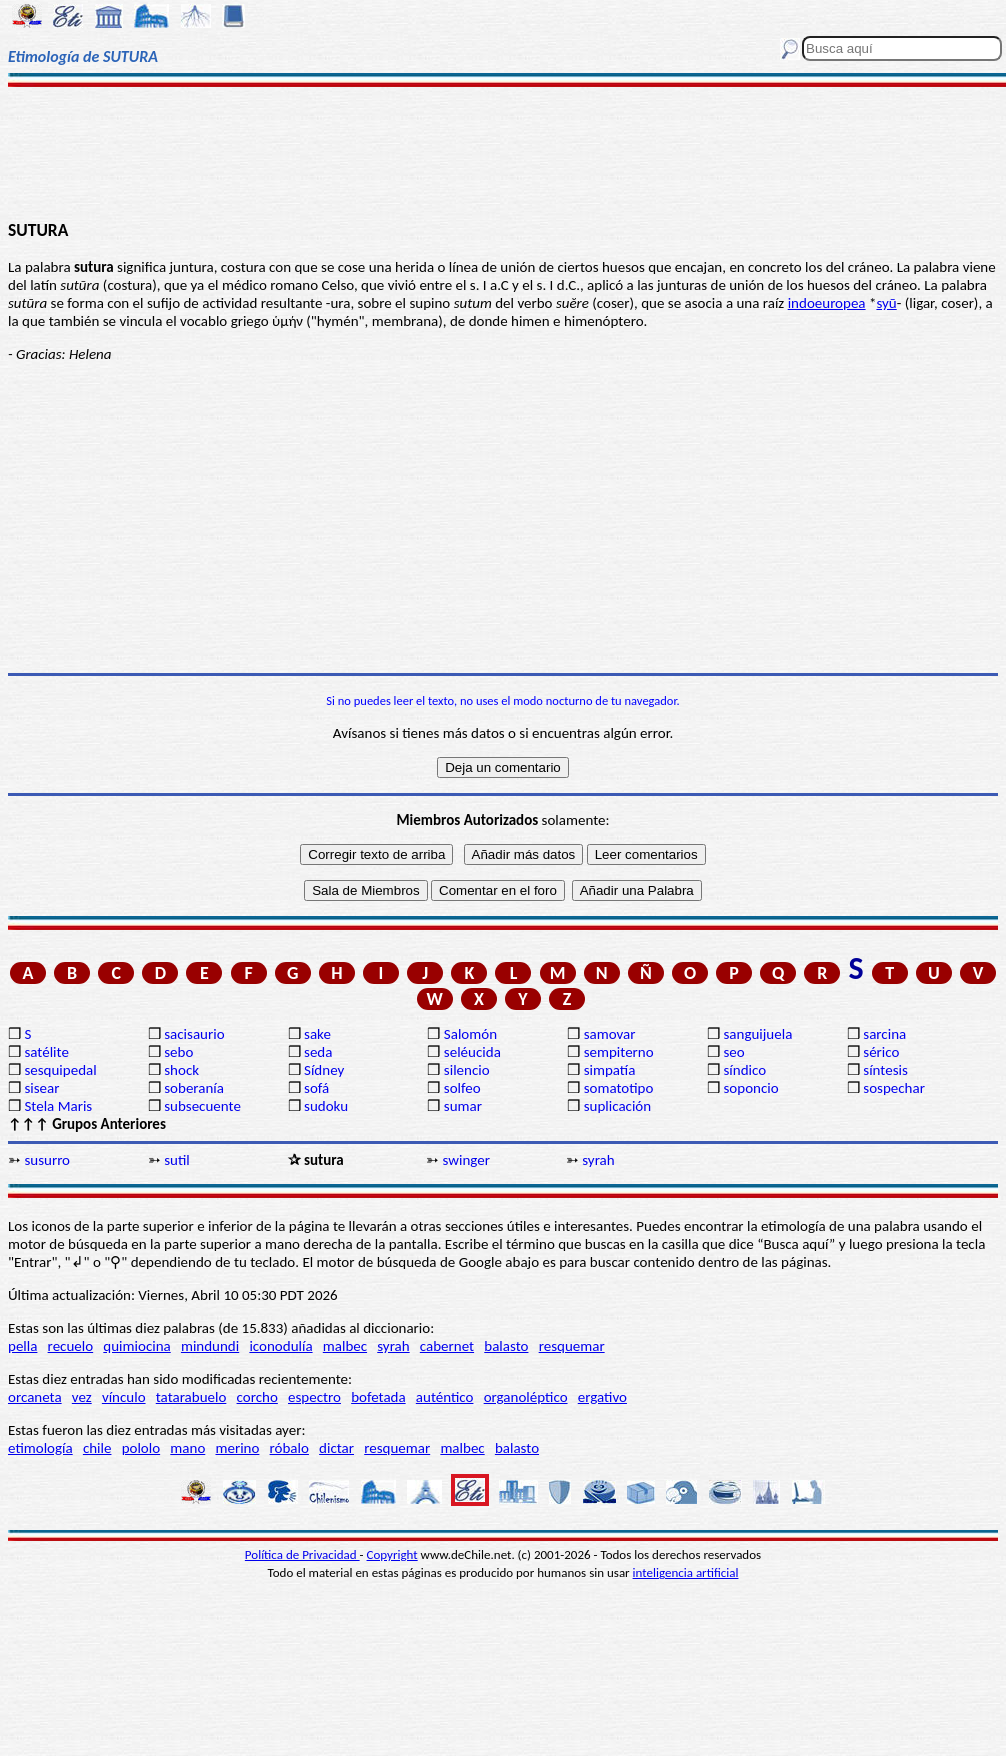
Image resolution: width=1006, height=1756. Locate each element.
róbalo (289, 1448)
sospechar (894, 1088)
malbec (345, 1346)
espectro (314, 1397)
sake (317, 1034)
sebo (178, 1052)
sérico (881, 1052)
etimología (40, 1448)
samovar (610, 1034)
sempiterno (619, 1052)
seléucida (472, 1052)
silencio (467, 1070)
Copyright (392, 1554)
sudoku (326, 1106)
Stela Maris (58, 1106)
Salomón (470, 1034)
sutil (177, 1160)
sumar (463, 1106)
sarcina (884, 1034)
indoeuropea (827, 303)
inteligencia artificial (686, 1572)
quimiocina (136, 1346)
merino (237, 1448)
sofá (316, 1088)
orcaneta (35, 1397)
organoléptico (526, 1397)
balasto (506, 1346)
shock (181, 1070)
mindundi (210, 1346)
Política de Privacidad (302, 1554)
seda (318, 1052)
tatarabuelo (191, 1397)
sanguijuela (757, 1034)
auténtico (445, 1397)
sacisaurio (194, 1034)
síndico (744, 1070)
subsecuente (202, 1106)
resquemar (572, 1346)
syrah (598, 1160)
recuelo (71, 1346)
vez (82, 1397)
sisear (41, 1088)
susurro (47, 1160)
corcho (257, 1397)
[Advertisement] (503, 152)
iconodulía (280, 1346)
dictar (336, 1448)
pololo (141, 1448)
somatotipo (619, 1088)
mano (187, 1448)
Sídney (324, 1070)
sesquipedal (60, 1070)
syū (886, 303)
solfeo (462, 1088)
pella (22, 1346)
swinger (465, 1160)
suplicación (618, 1106)
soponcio (750, 1088)
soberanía (194, 1088)
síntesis (885, 1070)
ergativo (602, 1397)
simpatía (610, 1070)
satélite (46, 1052)
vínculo (124, 1397)
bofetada (378, 1397)
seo (733, 1052)
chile (97, 1448)
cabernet (447, 1346)
